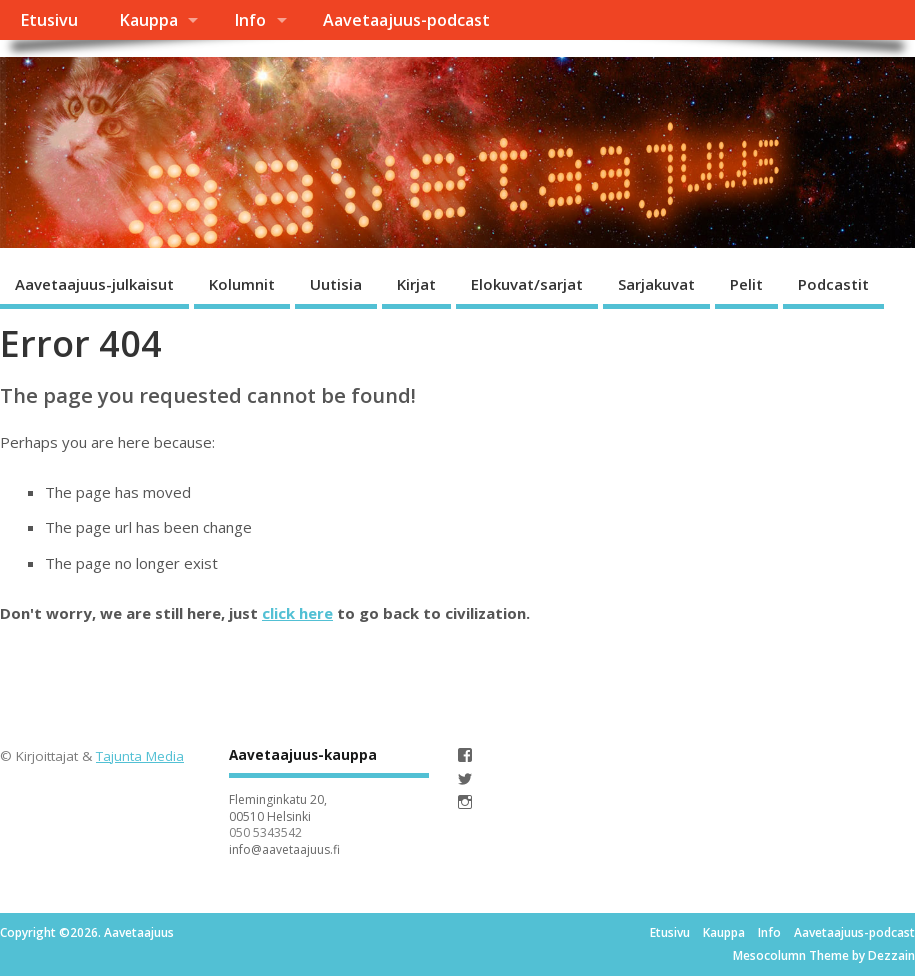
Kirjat (416, 284)
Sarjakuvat (656, 284)
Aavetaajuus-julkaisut (94, 284)
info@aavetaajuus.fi (284, 849)
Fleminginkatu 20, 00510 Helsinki (278, 808)
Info (250, 20)
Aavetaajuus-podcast (406, 20)
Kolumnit (242, 284)
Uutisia (336, 284)
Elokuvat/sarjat (527, 284)
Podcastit (833, 284)
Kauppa (148, 20)
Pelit (746, 284)
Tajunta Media (140, 756)
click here (297, 613)
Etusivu (49, 20)
